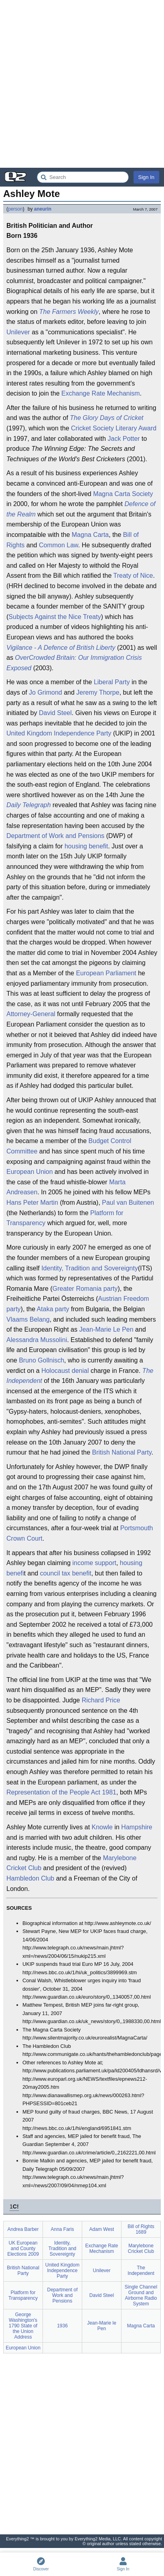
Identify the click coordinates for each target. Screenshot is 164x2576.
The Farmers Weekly (69, 311)
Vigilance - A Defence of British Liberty (60, 647)
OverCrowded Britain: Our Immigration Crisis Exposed (74, 662)
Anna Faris (62, 2229)
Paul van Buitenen (128, 1202)
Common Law (58, 545)
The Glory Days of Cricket (106, 417)
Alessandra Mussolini (36, 1339)
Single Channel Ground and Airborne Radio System (141, 2295)
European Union (29, 1171)
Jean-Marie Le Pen (106, 1329)
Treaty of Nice (133, 575)
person (15, 209)
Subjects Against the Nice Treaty (54, 616)
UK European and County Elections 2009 (23, 2248)
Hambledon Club (30, 1878)
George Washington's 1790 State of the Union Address (23, 2326)
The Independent (141, 2270)
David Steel (55, 712)
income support (94, 1562)
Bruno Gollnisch (41, 1360)
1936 (62, 2326)
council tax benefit (65, 1573)
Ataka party (53, 1309)
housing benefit (86, 846)
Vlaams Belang (28, 1319)
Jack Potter (124, 438)
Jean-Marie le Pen (101, 2325)
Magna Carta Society (123, 493)
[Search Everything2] (83, 177)
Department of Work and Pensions (55, 835)
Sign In (146, 177)
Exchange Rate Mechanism (100, 393)
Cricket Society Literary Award (113, 428)
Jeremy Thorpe (97, 692)
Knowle (102, 1827)
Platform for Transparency (23, 2295)
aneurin (42, 209)
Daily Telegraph (28, 805)
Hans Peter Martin (32, 1202)
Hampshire (136, 1827)
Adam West (101, 2229)
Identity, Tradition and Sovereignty (89, 1268)
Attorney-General (30, 1014)
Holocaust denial (65, 1370)
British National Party (121, 1452)
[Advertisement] (82, 84)
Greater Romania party (85, 1288)
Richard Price (101, 1700)
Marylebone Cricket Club (141, 2248)
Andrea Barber (22, 2229)
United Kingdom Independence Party (58, 733)
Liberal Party (112, 682)
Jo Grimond (45, 692)
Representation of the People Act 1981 (61, 1792)
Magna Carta (90, 534)
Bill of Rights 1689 (141, 2229)
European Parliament (106, 973)
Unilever (18, 332)
